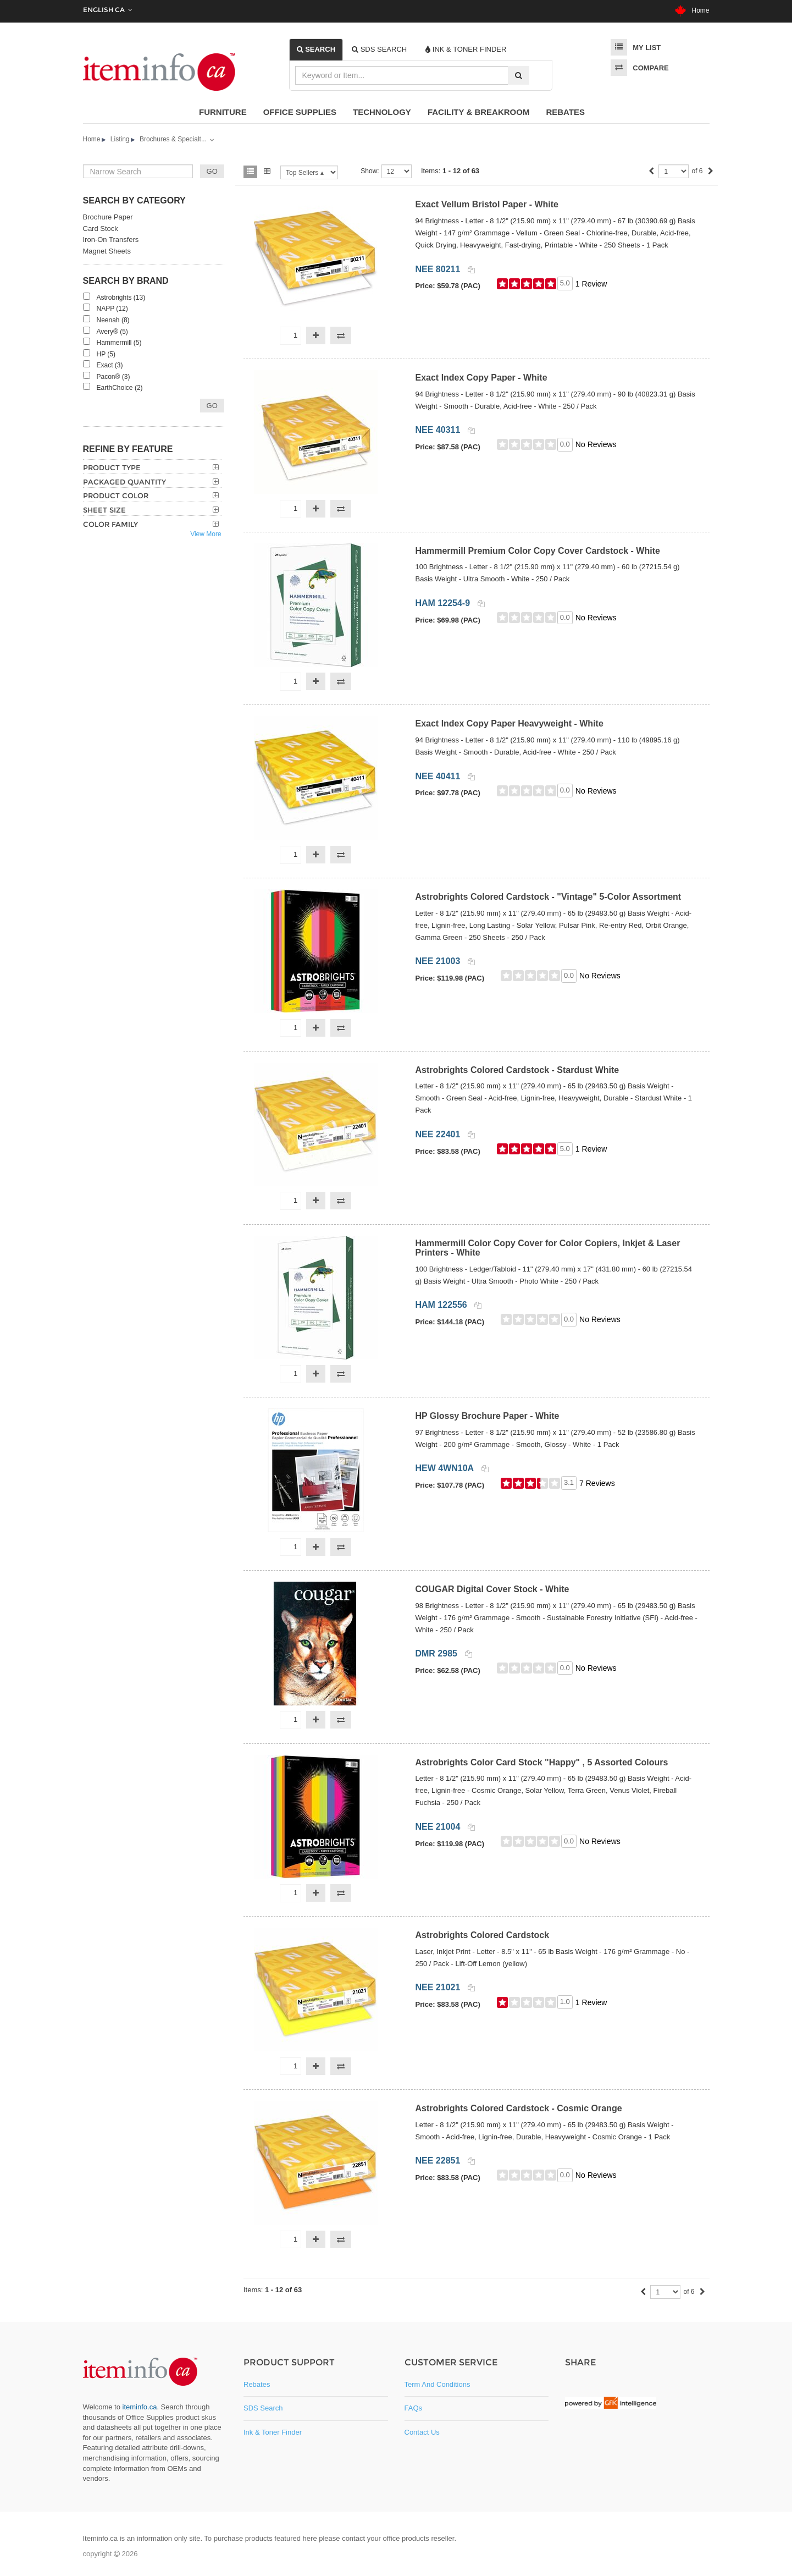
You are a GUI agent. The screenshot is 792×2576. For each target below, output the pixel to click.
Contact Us (422, 2432)
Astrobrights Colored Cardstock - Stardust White (517, 1070)
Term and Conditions (437, 2384)
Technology (382, 112)
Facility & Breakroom (479, 112)
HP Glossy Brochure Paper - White (487, 1416)
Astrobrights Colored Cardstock (482, 1935)
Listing (120, 139)
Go (212, 405)
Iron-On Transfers (111, 239)
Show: (370, 171)
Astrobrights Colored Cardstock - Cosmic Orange (518, 2108)
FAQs (414, 2408)
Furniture (223, 112)
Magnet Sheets (107, 251)
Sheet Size (104, 509)
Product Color (115, 495)
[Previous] (651, 171)
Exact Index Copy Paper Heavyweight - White (509, 723)
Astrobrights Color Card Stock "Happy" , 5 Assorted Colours (541, 1762)
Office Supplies (299, 112)
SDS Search (263, 2408)
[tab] (316, 49)
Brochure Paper (108, 217)
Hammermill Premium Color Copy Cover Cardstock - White (537, 550)
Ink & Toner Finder (272, 2432)
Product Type (112, 467)
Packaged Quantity (124, 481)
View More (205, 534)
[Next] (711, 171)
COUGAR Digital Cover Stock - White (492, 1589)
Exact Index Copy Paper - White (481, 377)
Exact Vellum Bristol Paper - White (486, 204)
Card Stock (100, 228)
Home (692, 10)
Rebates (565, 112)
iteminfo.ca (140, 2407)
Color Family (110, 524)
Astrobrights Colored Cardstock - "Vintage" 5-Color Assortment (548, 896)
